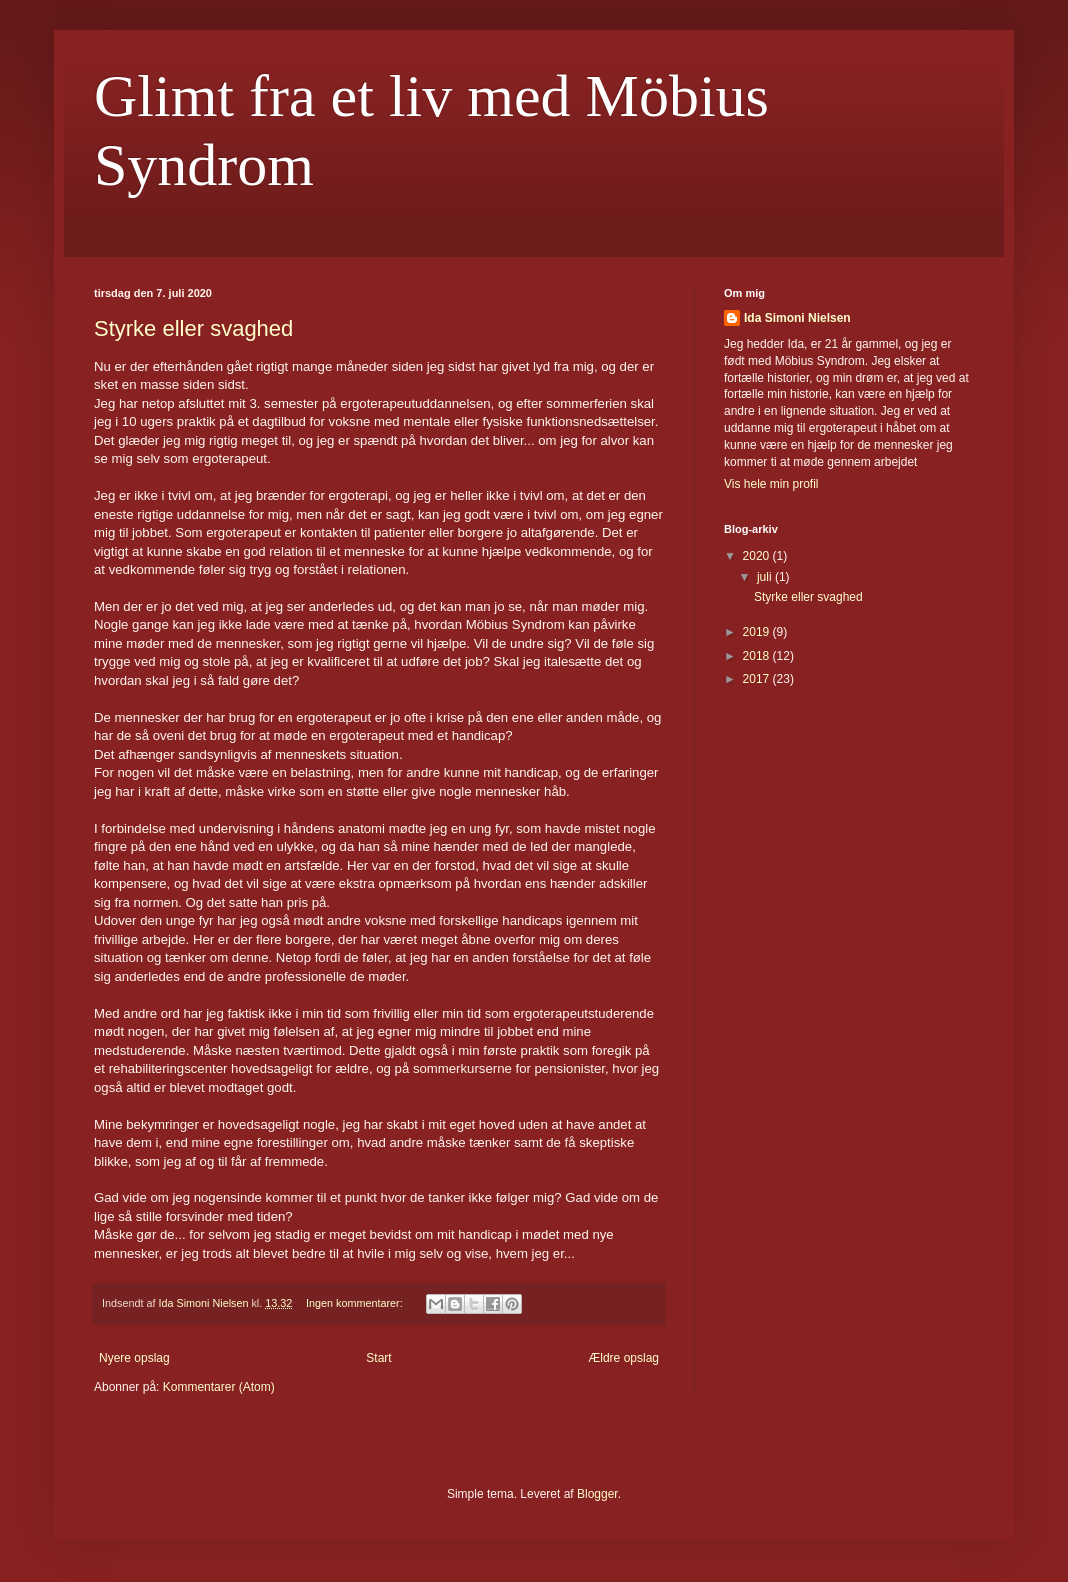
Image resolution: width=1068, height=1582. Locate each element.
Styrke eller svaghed (193, 328)
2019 (758, 632)
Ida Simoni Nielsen (797, 318)
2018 (758, 656)
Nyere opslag (134, 1358)
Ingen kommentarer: (356, 1303)
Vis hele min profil (771, 484)
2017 (758, 679)
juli (766, 577)
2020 (758, 556)
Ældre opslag (623, 1358)
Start (378, 1358)
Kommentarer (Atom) (219, 1387)
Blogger (597, 1494)
